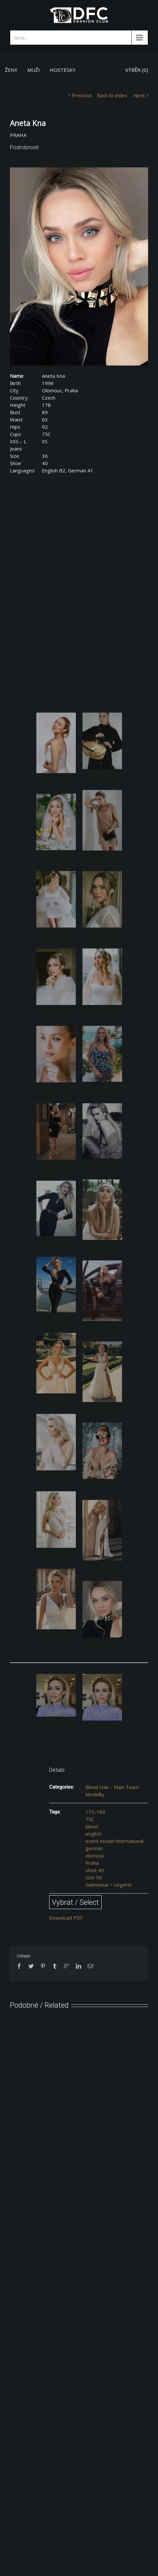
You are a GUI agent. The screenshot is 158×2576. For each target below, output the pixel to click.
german (94, 1848)
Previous (82, 95)
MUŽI (33, 69)
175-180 (95, 1812)
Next (139, 95)
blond (91, 1826)
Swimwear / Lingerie (108, 1884)
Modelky (95, 1794)
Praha (92, 1862)
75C (89, 1819)
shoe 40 (94, 1870)
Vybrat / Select (75, 1902)
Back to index (112, 95)
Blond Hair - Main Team (112, 1787)
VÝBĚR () (136, 69)
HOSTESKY (63, 69)
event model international (114, 1841)
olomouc (95, 1855)
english (93, 1833)
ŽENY (11, 69)
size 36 (93, 1877)
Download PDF (66, 1917)
